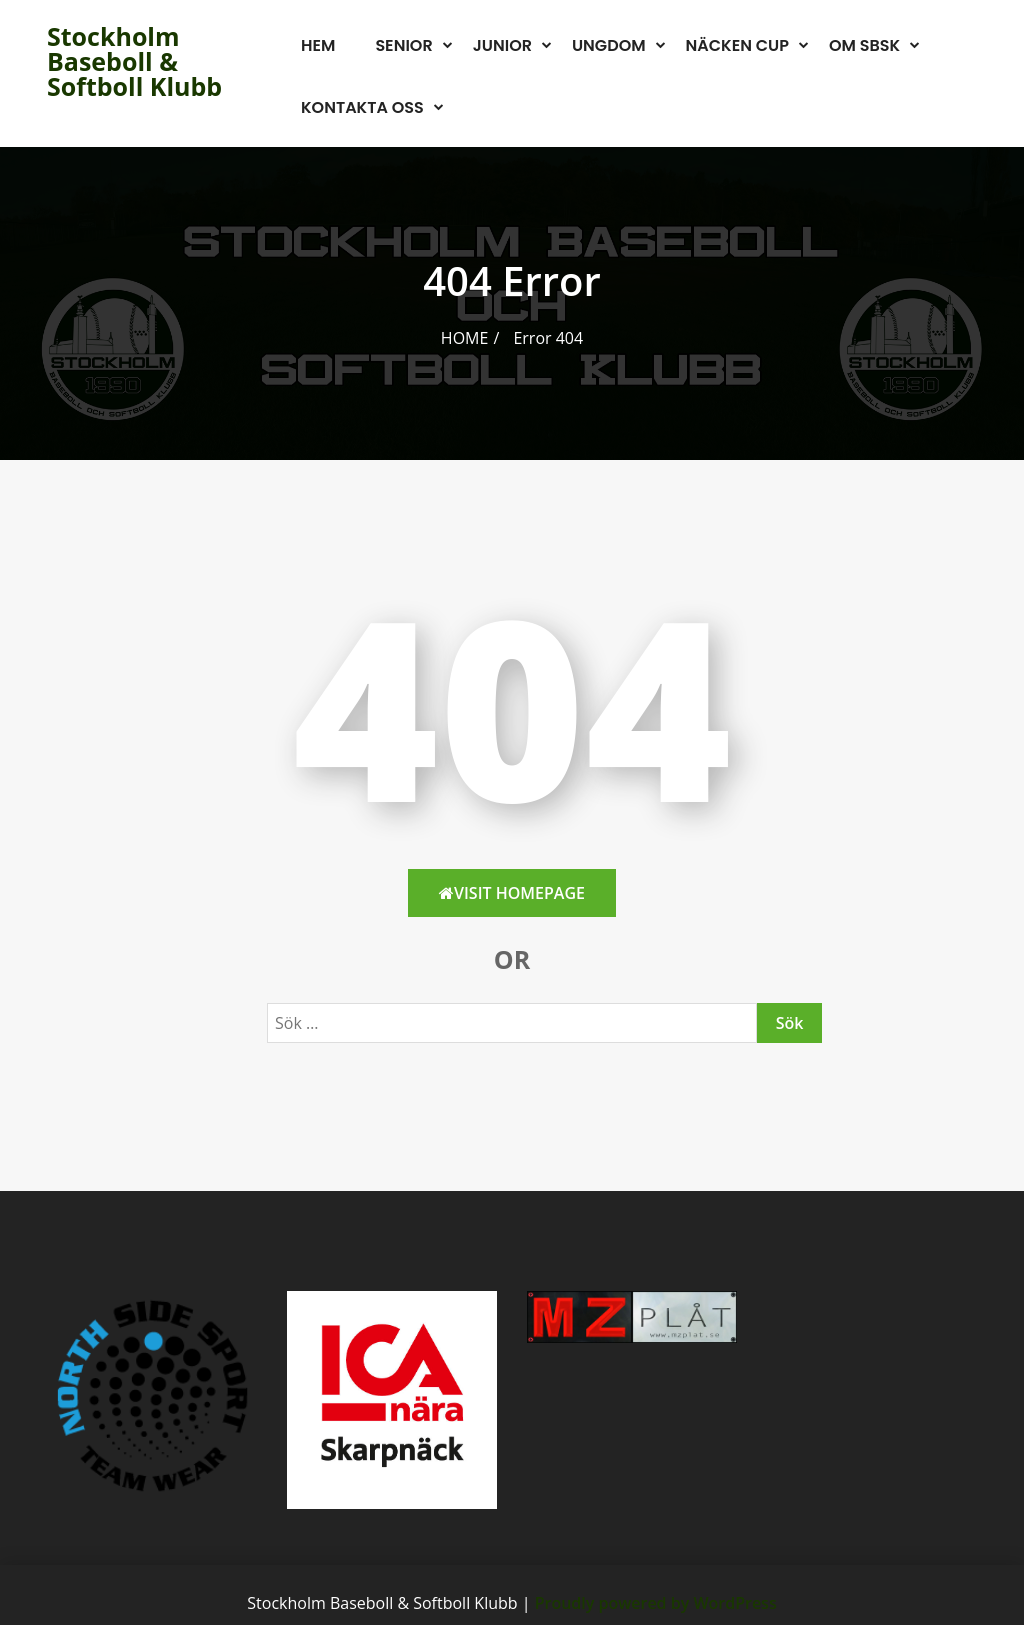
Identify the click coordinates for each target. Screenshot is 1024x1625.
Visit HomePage (512, 893)
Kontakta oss (362, 107)
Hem (318, 45)
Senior (403, 45)
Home (465, 338)
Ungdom (609, 45)
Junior (502, 45)
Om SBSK (864, 45)
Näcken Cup (737, 45)
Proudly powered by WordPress (656, 1603)
